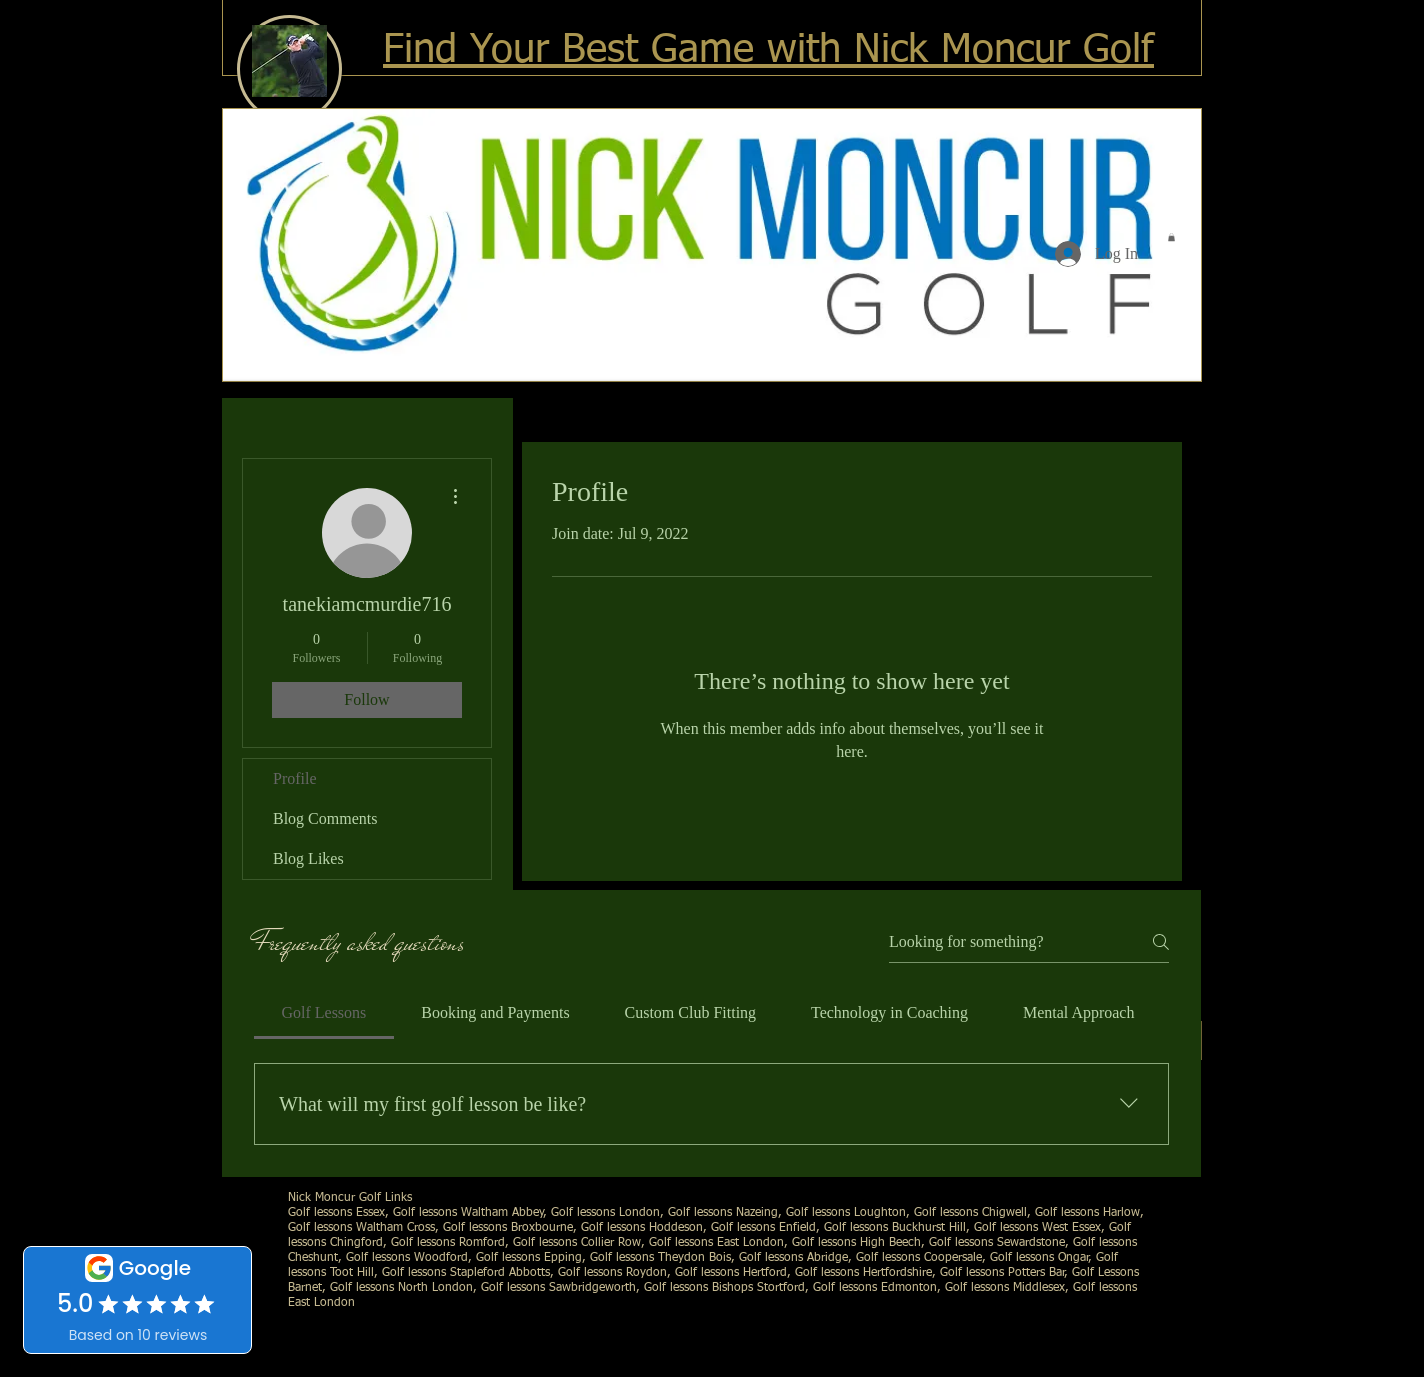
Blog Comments (325, 818)
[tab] (324, 1013)
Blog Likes (308, 858)
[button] (1171, 237)
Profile (295, 778)
